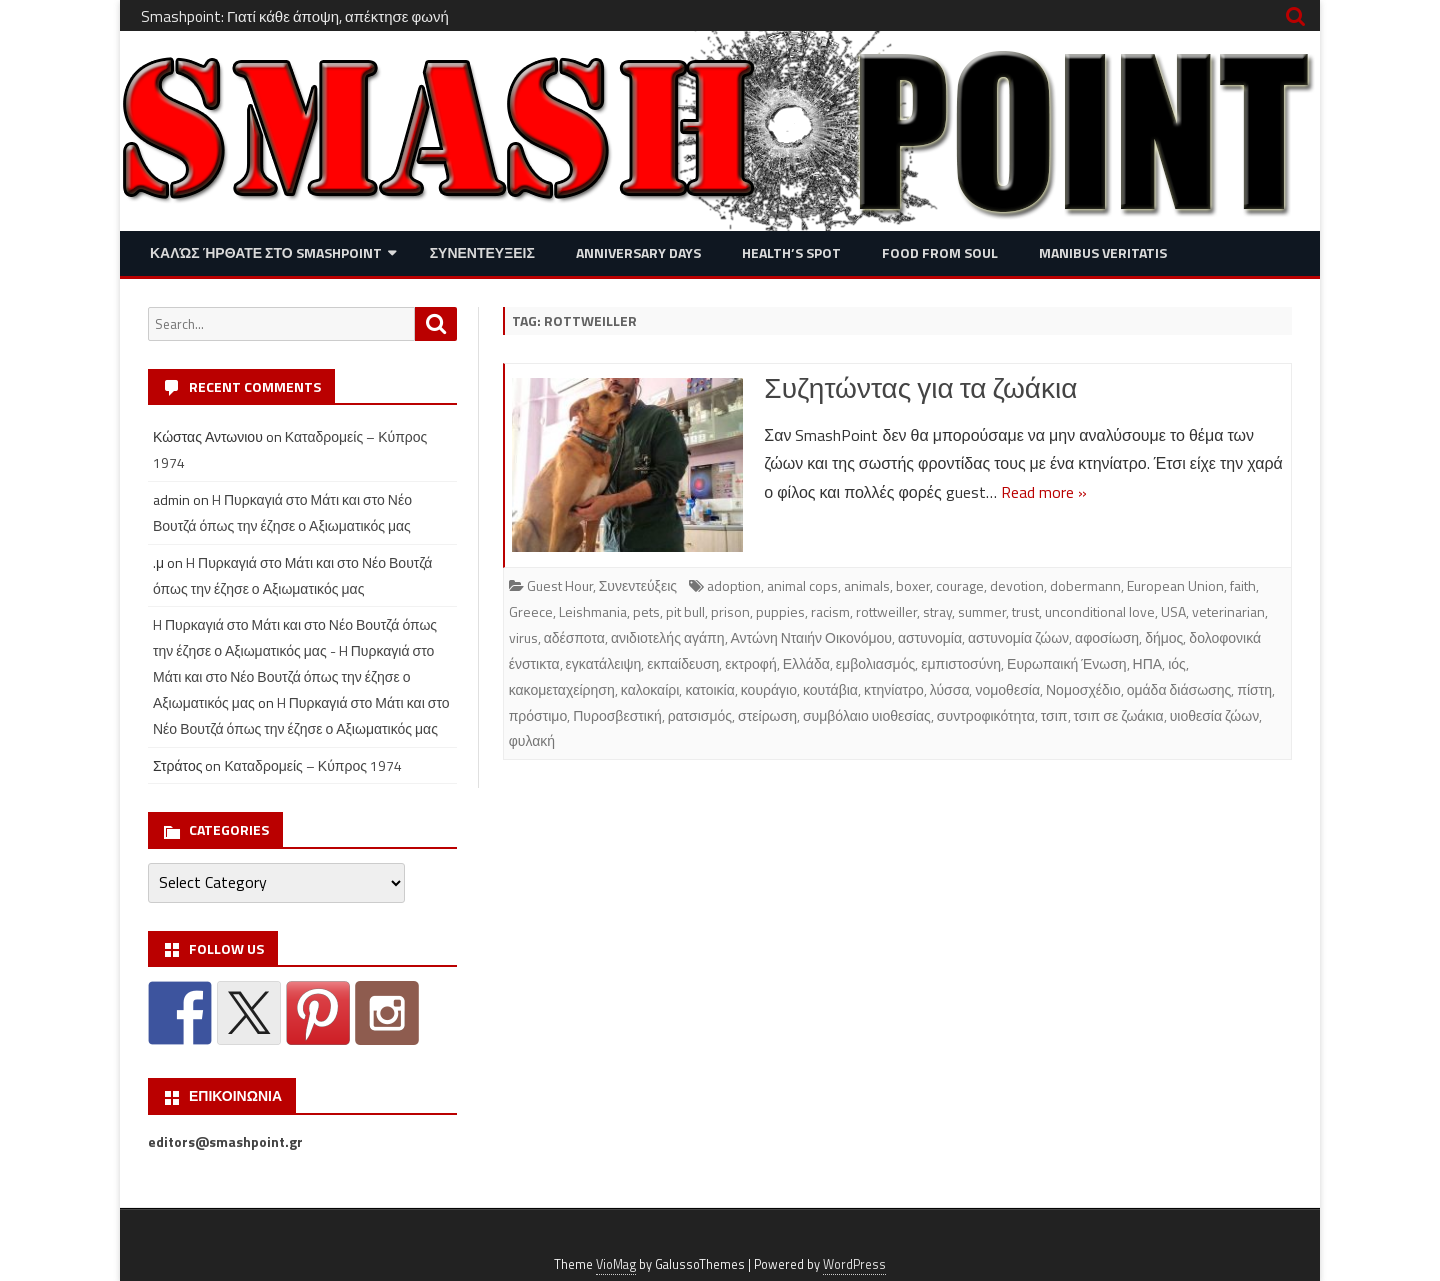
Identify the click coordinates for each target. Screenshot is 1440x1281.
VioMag (616, 1264)
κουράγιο (769, 689)
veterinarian (1228, 611)
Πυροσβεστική (617, 715)
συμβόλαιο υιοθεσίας (867, 715)
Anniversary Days (638, 252)
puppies (780, 611)
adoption (734, 585)
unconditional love (1100, 611)
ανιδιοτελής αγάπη (668, 637)
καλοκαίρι (650, 689)
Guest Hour (560, 585)
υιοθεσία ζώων (1215, 715)
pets (646, 611)
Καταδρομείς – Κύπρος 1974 (313, 765)
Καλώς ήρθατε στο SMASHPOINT (266, 252)
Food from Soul (940, 252)
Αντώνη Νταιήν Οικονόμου (811, 637)
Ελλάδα (806, 663)
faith (1243, 585)
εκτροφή (750, 663)
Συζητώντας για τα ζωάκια (920, 387)
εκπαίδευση (683, 663)
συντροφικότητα (986, 715)
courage (960, 585)
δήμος (1164, 637)
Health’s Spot (791, 252)
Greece (531, 611)
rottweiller (886, 611)
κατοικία (709, 689)
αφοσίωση (1107, 637)
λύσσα (950, 689)
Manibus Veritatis (1103, 252)
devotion (1017, 585)
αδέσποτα (574, 637)
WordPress (854, 1264)
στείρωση (767, 715)
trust (1025, 611)
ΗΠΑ (1148, 663)
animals (867, 585)
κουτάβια (830, 689)
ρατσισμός (700, 715)
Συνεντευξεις (482, 252)
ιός (1177, 663)
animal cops (802, 585)
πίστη (1254, 689)
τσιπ (1054, 715)
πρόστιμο (538, 715)
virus (523, 637)
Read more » (1044, 492)
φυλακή (532, 740)
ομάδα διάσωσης (1179, 689)
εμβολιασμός (875, 663)
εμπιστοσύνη (961, 663)
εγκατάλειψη (604, 663)
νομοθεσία (1007, 689)
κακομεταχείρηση (562, 689)
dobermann (1085, 585)
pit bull (685, 611)
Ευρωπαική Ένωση (1066, 663)
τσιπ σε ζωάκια (1119, 715)
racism (830, 611)
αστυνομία (930, 637)
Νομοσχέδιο (1083, 689)
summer (982, 611)
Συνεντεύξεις (638, 585)
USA (1173, 611)
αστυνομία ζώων (1018, 637)
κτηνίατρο (894, 689)
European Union (1175, 585)
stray (937, 611)
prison (730, 611)
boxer (913, 585)
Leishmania (593, 611)
